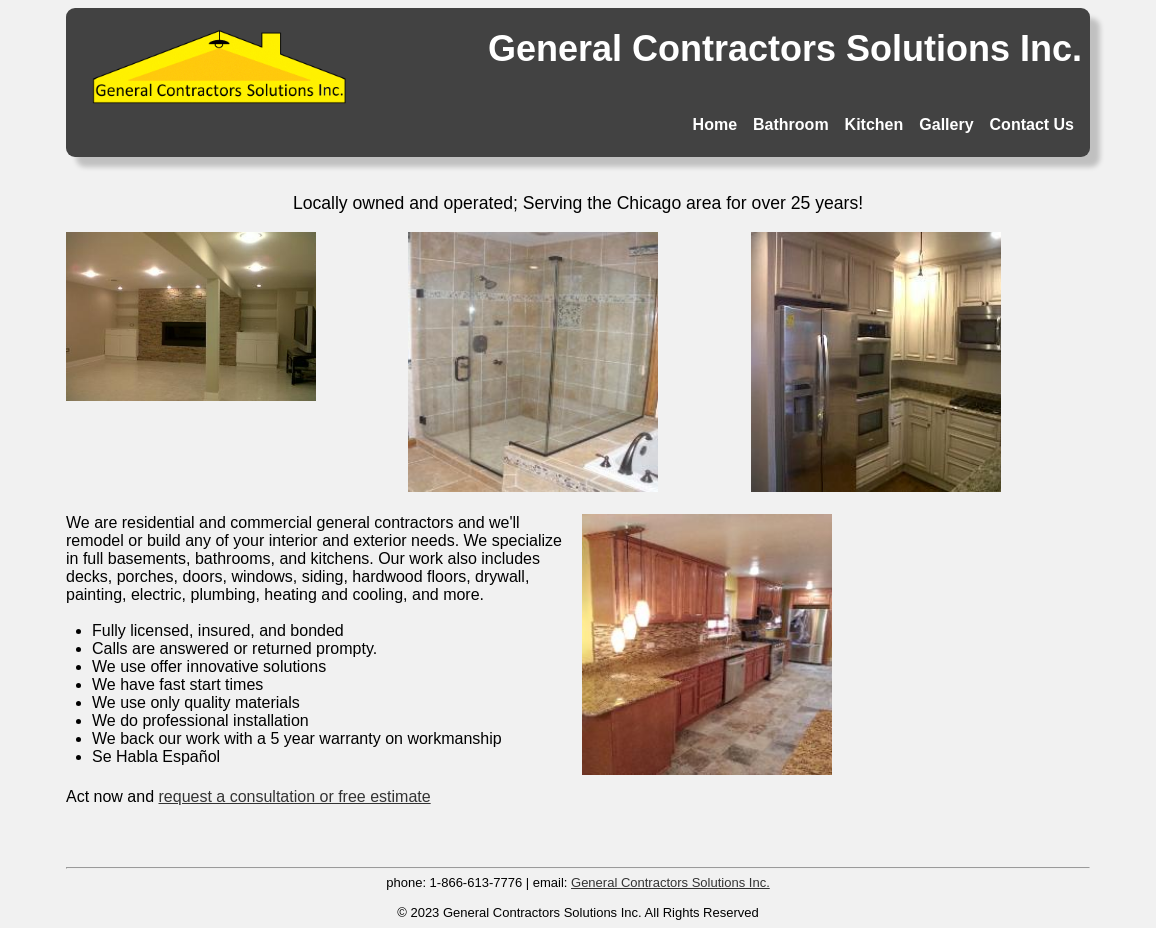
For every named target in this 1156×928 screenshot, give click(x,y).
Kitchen (874, 124)
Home (715, 124)
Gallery (946, 124)
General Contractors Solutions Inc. (670, 882)
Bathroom (791, 124)
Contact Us (1032, 124)
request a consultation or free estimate (295, 796)
